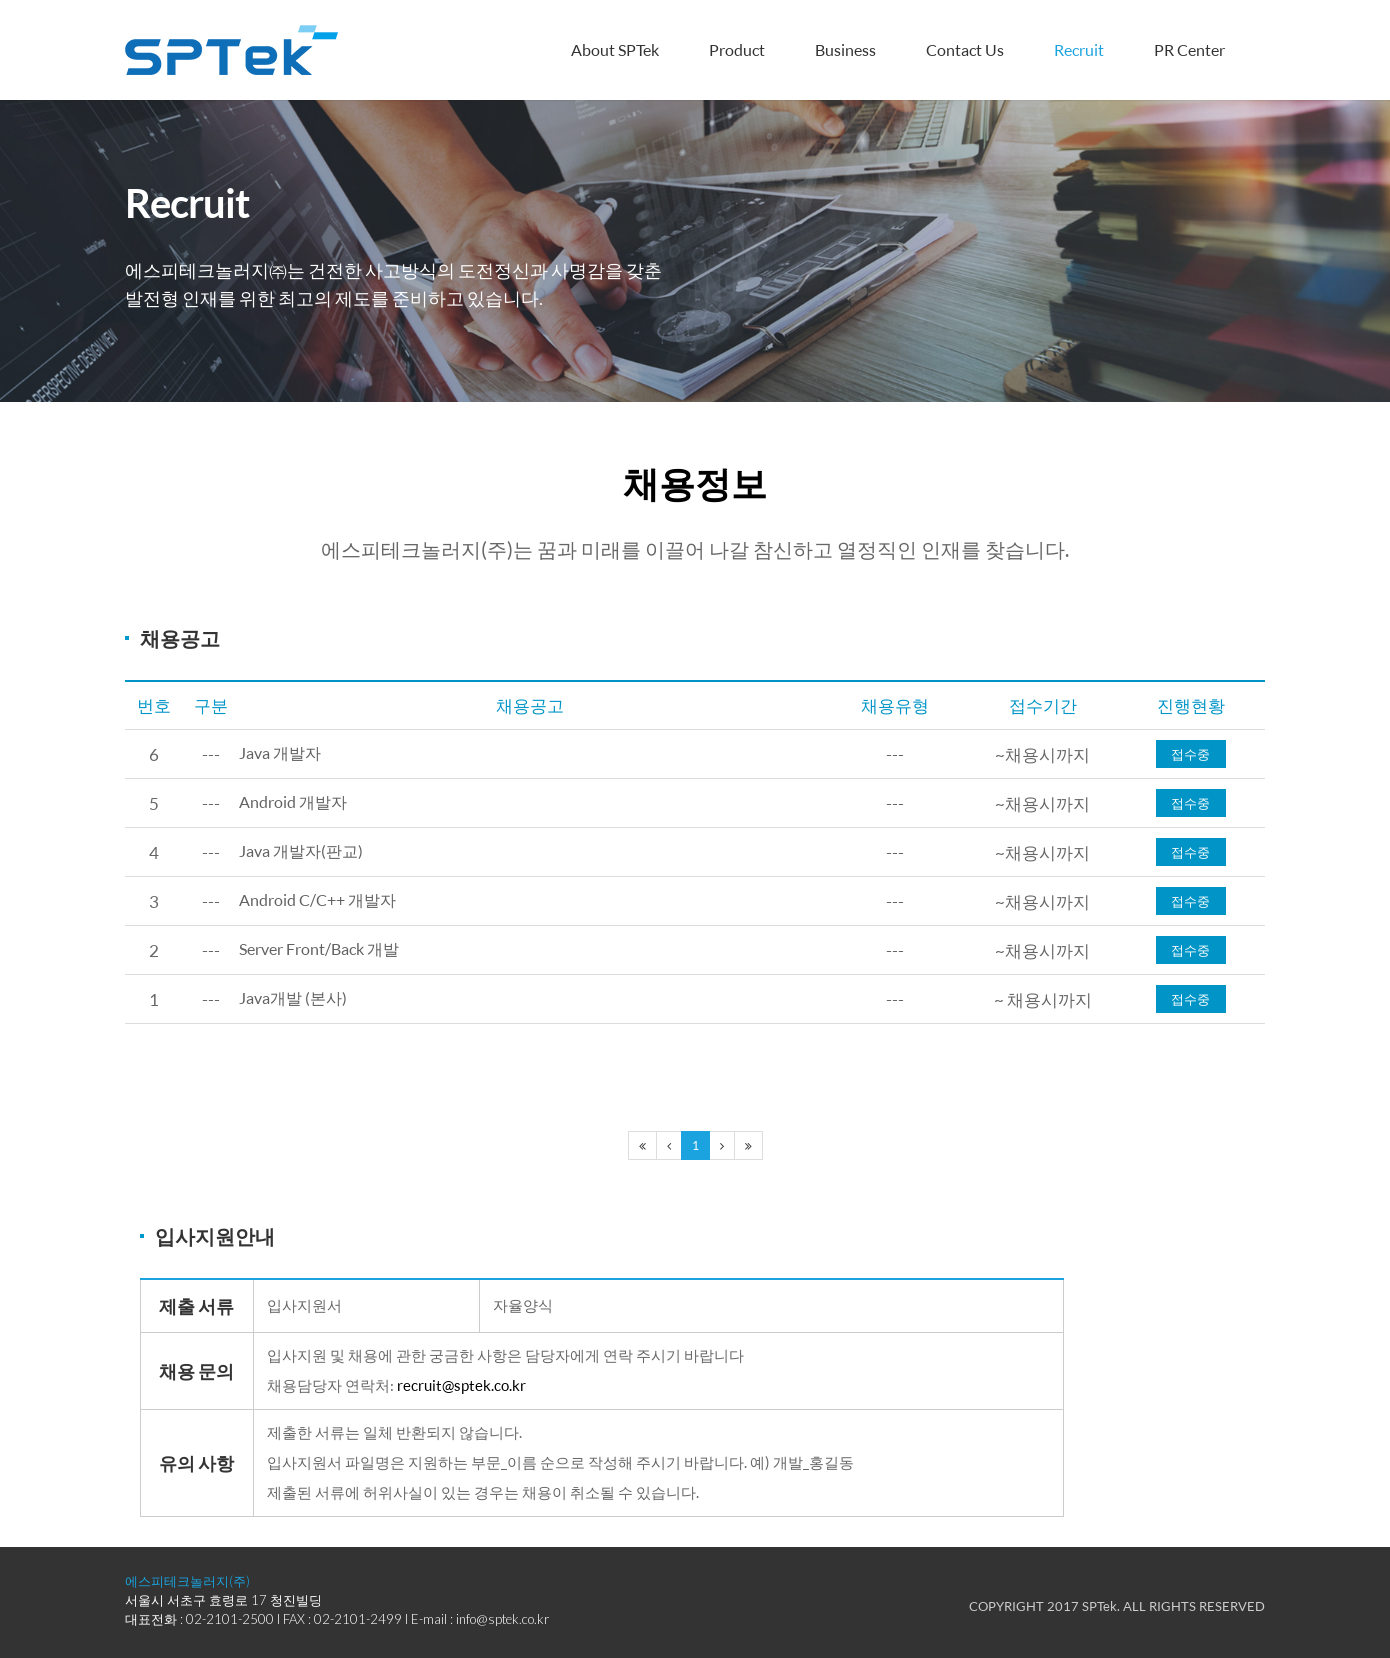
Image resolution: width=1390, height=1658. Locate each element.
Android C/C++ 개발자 (323, 901)
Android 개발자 (296, 803)
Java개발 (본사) (297, 999)
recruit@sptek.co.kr (461, 1385)
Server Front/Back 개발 (326, 950)
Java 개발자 (283, 754)
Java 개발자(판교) (305, 852)
